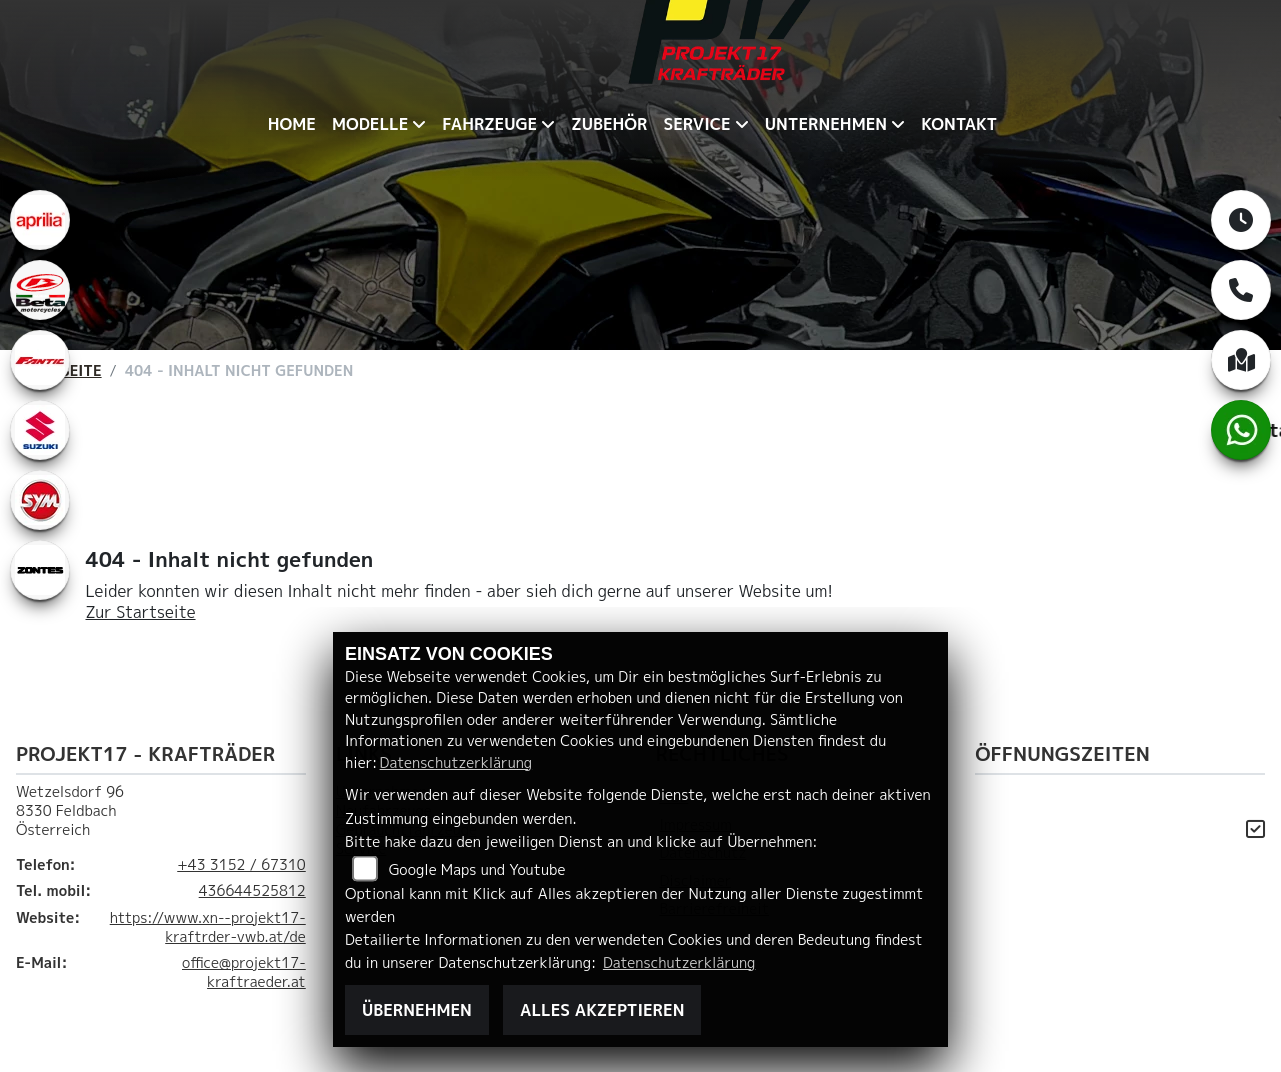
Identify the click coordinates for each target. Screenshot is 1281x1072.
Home (292, 124)
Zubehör (609, 124)
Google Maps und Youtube (477, 870)
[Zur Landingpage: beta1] (40, 290)
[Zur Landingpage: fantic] (40, 360)
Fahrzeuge (489, 124)
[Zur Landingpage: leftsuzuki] (40, 430)
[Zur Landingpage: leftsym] (40, 500)
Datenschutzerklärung (456, 763)
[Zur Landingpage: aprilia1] (40, 220)
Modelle (370, 124)
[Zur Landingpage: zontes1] (40, 570)
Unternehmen (826, 124)
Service (696, 124)
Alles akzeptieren (602, 1010)
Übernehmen (417, 1010)
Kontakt (959, 124)
